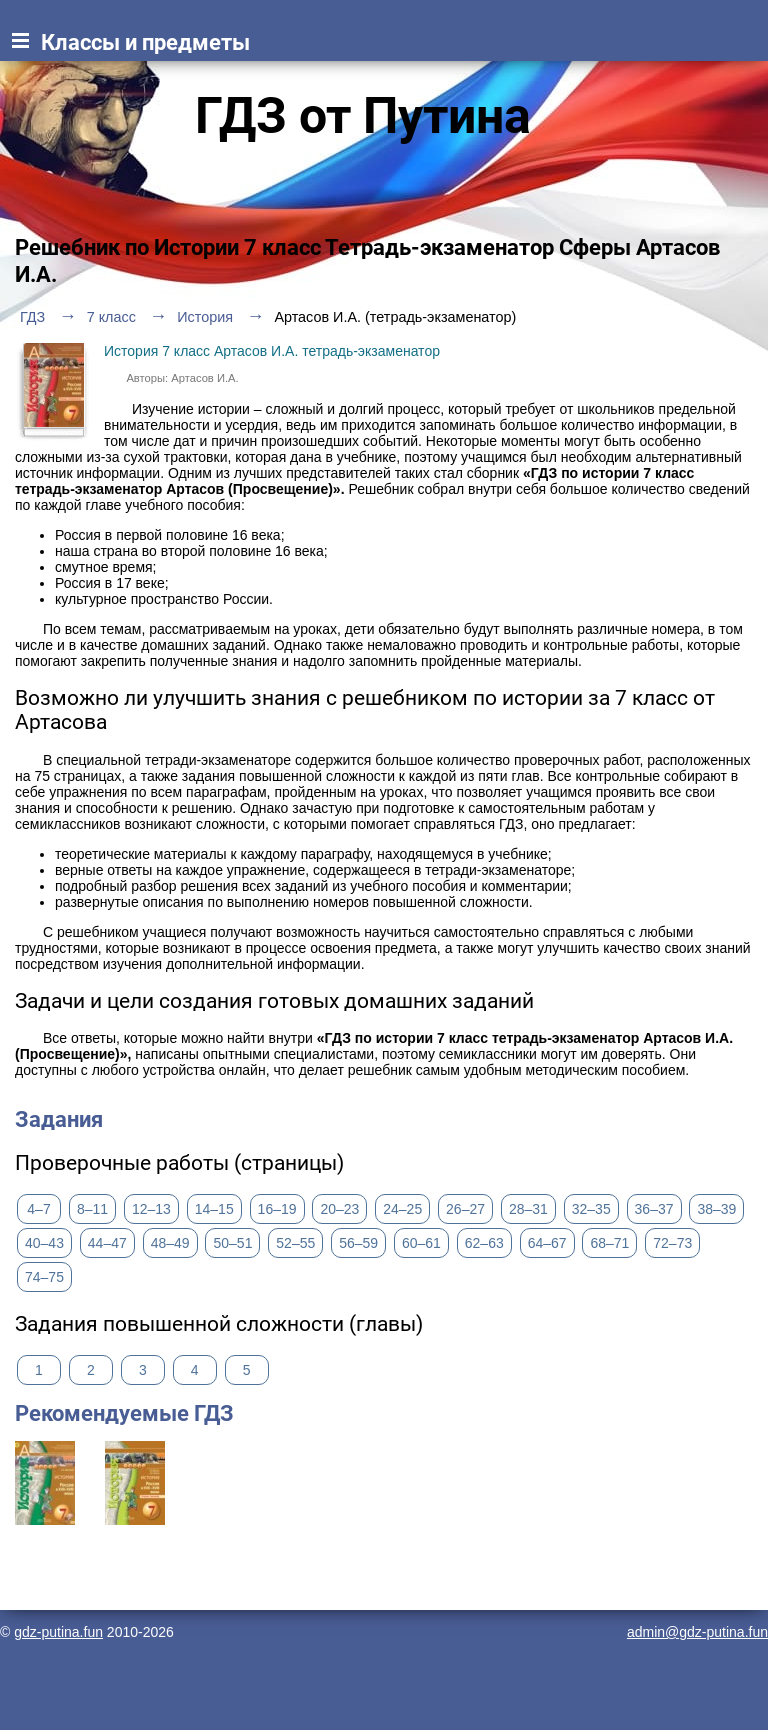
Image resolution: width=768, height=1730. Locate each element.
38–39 (716, 1209)
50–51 (232, 1243)
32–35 (591, 1209)
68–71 (609, 1243)
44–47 (107, 1243)
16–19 (277, 1209)
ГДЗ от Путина (363, 116)
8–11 (92, 1209)
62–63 (484, 1243)
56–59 (358, 1243)
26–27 (465, 1209)
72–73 (672, 1243)
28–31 (528, 1209)
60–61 (421, 1243)
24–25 (402, 1209)
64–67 (547, 1243)
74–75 (44, 1277)
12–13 (151, 1209)
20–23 (339, 1209)
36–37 (654, 1209)
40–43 (44, 1243)
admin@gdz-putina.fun (697, 1632)
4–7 (38, 1209)
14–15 (214, 1209)
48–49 (170, 1243)
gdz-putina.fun (58, 1632)
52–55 (295, 1243)
